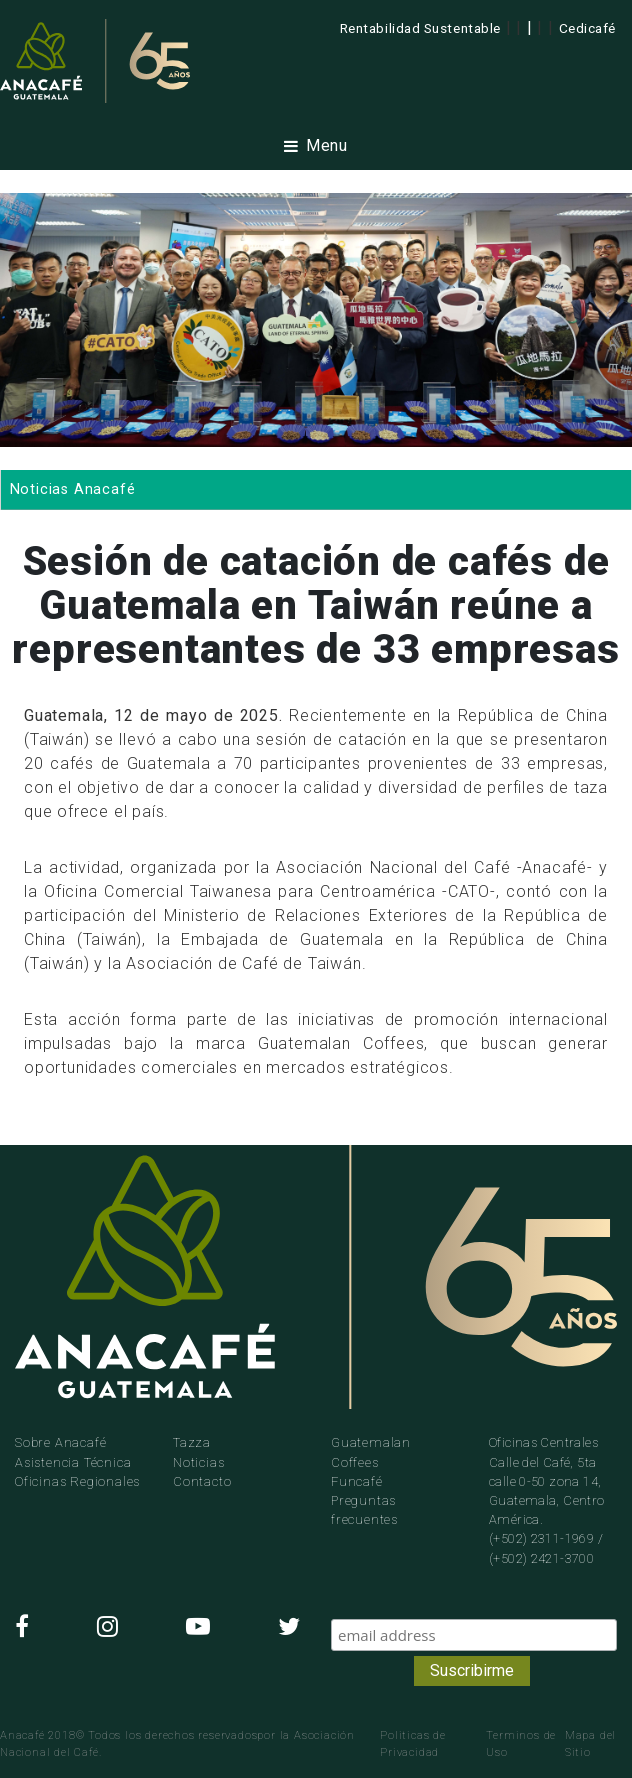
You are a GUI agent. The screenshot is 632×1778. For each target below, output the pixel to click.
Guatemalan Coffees (371, 1452)
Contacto (202, 1481)
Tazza (192, 1442)
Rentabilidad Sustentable (420, 28)
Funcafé (357, 1481)
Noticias (198, 1462)
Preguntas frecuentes (364, 1510)
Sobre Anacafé (60, 1442)
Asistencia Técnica (73, 1462)
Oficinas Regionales (77, 1481)
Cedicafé (587, 28)
